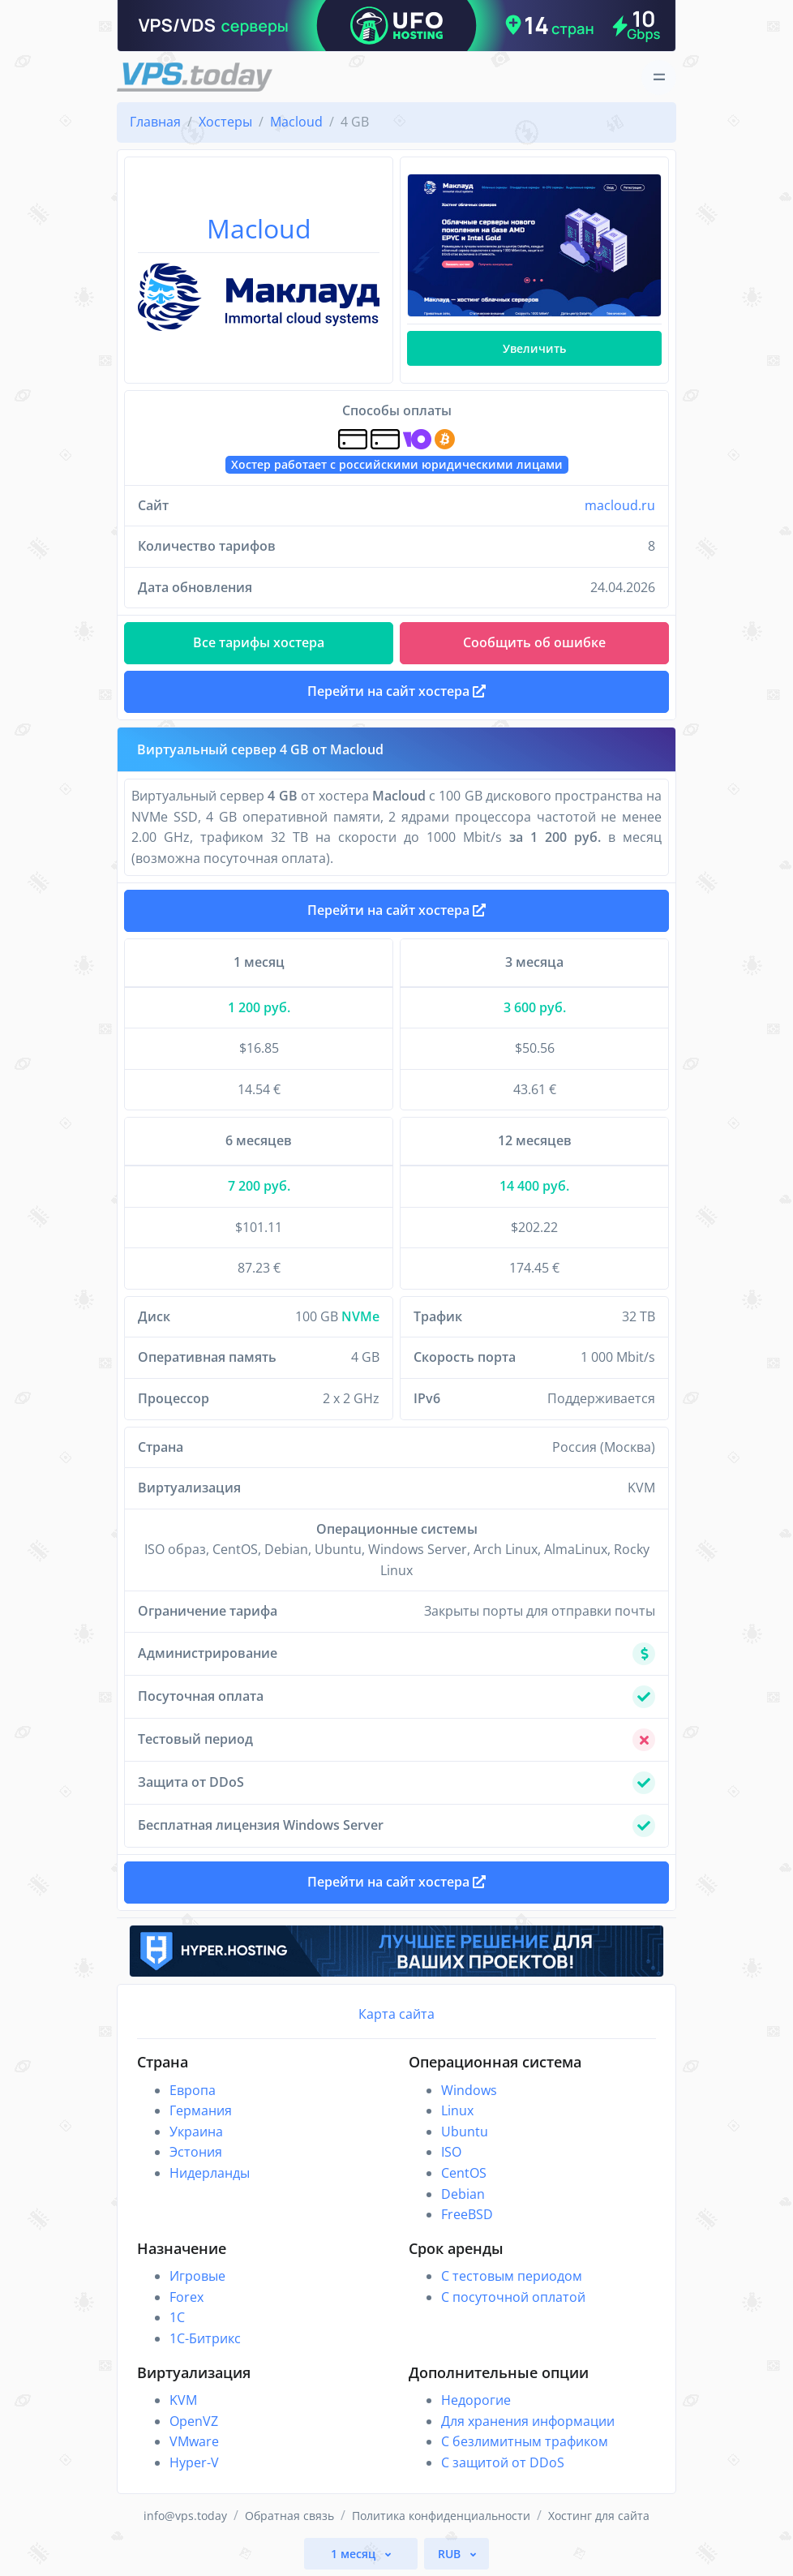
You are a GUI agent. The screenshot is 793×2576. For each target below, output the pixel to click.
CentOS (464, 2173)
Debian (463, 2194)
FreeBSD (467, 2214)
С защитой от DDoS (502, 2462)
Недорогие (476, 2400)
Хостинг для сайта (598, 2515)
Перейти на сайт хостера (396, 910)
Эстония (195, 2152)
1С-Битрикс (205, 2338)
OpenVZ (193, 2421)
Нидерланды (209, 2173)
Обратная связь (289, 2515)
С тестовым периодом (511, 2276)
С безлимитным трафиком (524, 2441)
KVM (183, 2400)
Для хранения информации (528, 2421)
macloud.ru (620, 505)
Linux (457, 2110)
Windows (469, 2090)
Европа (192, 2090)
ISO (451, 2152)
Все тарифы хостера (258, 642)
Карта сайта (396, 2014)
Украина (196, 2131)
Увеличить (534, 348)
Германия (200, 2110)
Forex (186, 2297)
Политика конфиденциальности (441, 2515)
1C (177, 2317)
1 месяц (355, 2553)
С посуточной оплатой (513, 2297)
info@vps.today (185, 2515)
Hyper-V (194, 2462)
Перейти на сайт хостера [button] (396, 691)
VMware (194, 2441)
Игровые (197, 2276)
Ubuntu (464, 2131)
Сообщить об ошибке (534, 642)
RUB (451, 2553)
